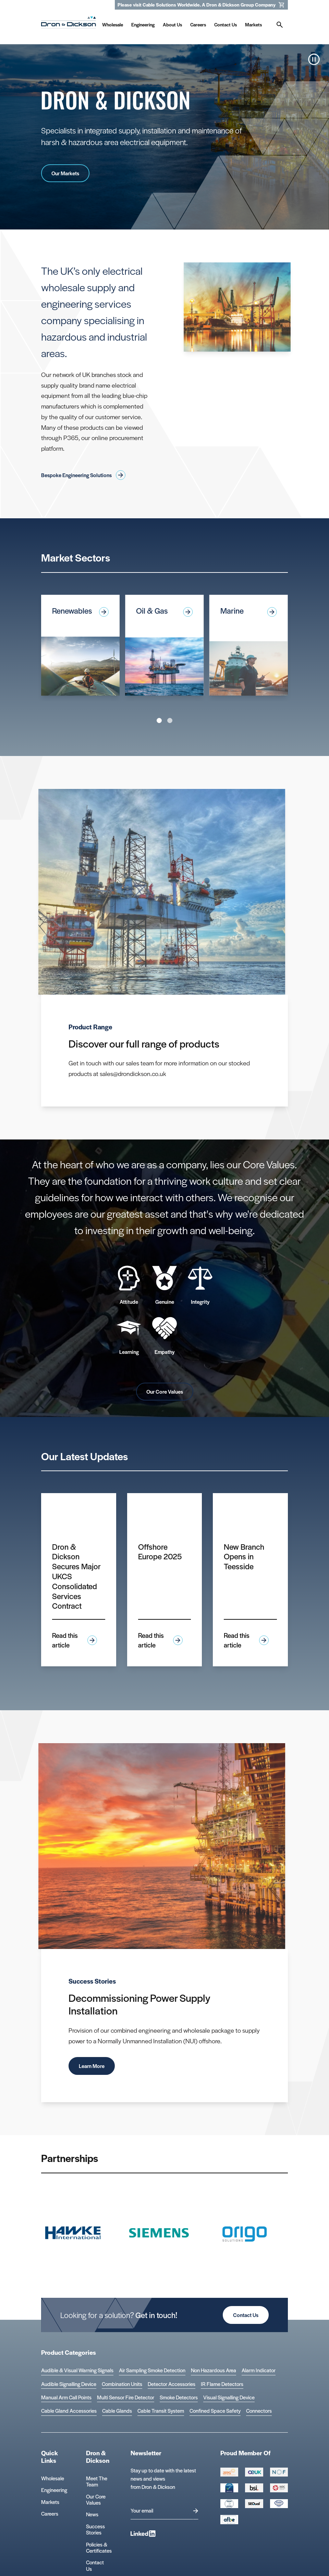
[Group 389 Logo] (254, 2487)
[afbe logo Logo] (229, 2519)
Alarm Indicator (259, 2370)
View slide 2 (169, 720)
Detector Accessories (171, 2384)
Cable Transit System (160, 2411)
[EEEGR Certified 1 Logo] (229, 2503)
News (92, 2514)
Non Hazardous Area (213, 2370)
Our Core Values (164, 1391)
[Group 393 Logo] (279, 2472)
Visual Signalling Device (229, 2397)
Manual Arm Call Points (66, 2397)
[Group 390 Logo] (254, 2503)
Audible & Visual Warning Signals (77, 2370)
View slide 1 (159, 720)
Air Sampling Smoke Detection (152, 2370)
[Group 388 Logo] (254, 2472)
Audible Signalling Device (68, 2384)
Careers (49, 2513)
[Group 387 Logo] (229, 2472)
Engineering (54, 2489)
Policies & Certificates (99, 2547)
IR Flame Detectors (222, 2384)
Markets (50, 2501)
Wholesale (52, 2478)
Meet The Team (96, 2481)
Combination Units (122, 2384)
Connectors (259, 2411)
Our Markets (65, 173)
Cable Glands (117, 2411)
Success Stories (95, 2529)
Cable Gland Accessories (69, 2411)
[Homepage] (68, 23)
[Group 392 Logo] (279, 2487)
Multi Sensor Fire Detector (125, 2397)
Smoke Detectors (179, 2397)
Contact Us (245, 2314)
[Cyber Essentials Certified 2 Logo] (229, 2487)
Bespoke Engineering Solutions (83, 475)
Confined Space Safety (215, 2411)
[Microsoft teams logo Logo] (279, 2503)
